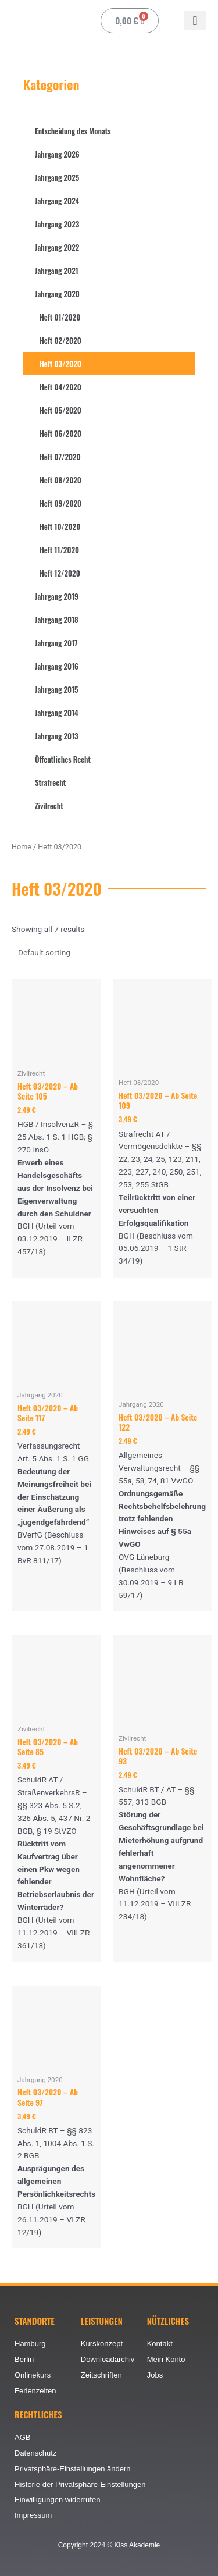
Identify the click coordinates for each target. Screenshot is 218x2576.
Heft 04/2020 (60, 387)
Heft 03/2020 (60, 363)
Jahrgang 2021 (56, 270)
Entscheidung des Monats (73, 131)
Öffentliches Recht (63, 759)
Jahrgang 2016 (56, 666)
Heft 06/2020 (60, 433)
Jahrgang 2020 (57, 294)
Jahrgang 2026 (57, 154)
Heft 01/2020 (60, 317)
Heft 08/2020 (60, 480)
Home (21, 846)
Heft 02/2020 (60, 340)
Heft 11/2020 (59, 550)
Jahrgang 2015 (56, 689)
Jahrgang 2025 (57, 177)
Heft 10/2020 (60, 526)
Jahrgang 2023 (57, 224)
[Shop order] (66, 952)
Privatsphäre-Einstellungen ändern (72, 2468)
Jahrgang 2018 (56, 619)
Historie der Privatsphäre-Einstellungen (80, 2484)
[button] (195, 20)
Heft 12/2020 (60, 573)
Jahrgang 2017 (56, 643)
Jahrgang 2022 (57, 247)
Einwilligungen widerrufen (57, 2499)
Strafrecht (50, 782)
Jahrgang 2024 (57, 201)
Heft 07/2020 (60, 456)
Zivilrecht (49, 806)
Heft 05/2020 (60, 410)
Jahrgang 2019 (56, 596)
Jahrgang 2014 (56, 712)
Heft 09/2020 (60, 503)
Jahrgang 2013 (56, 736)
